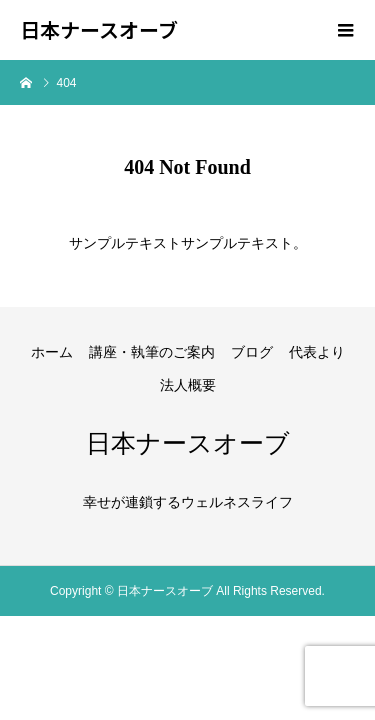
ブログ (252, 352)
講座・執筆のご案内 (152, 352)
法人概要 (188, 385)
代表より (317, 352)
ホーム (52, 352)
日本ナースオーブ (99, 30)
